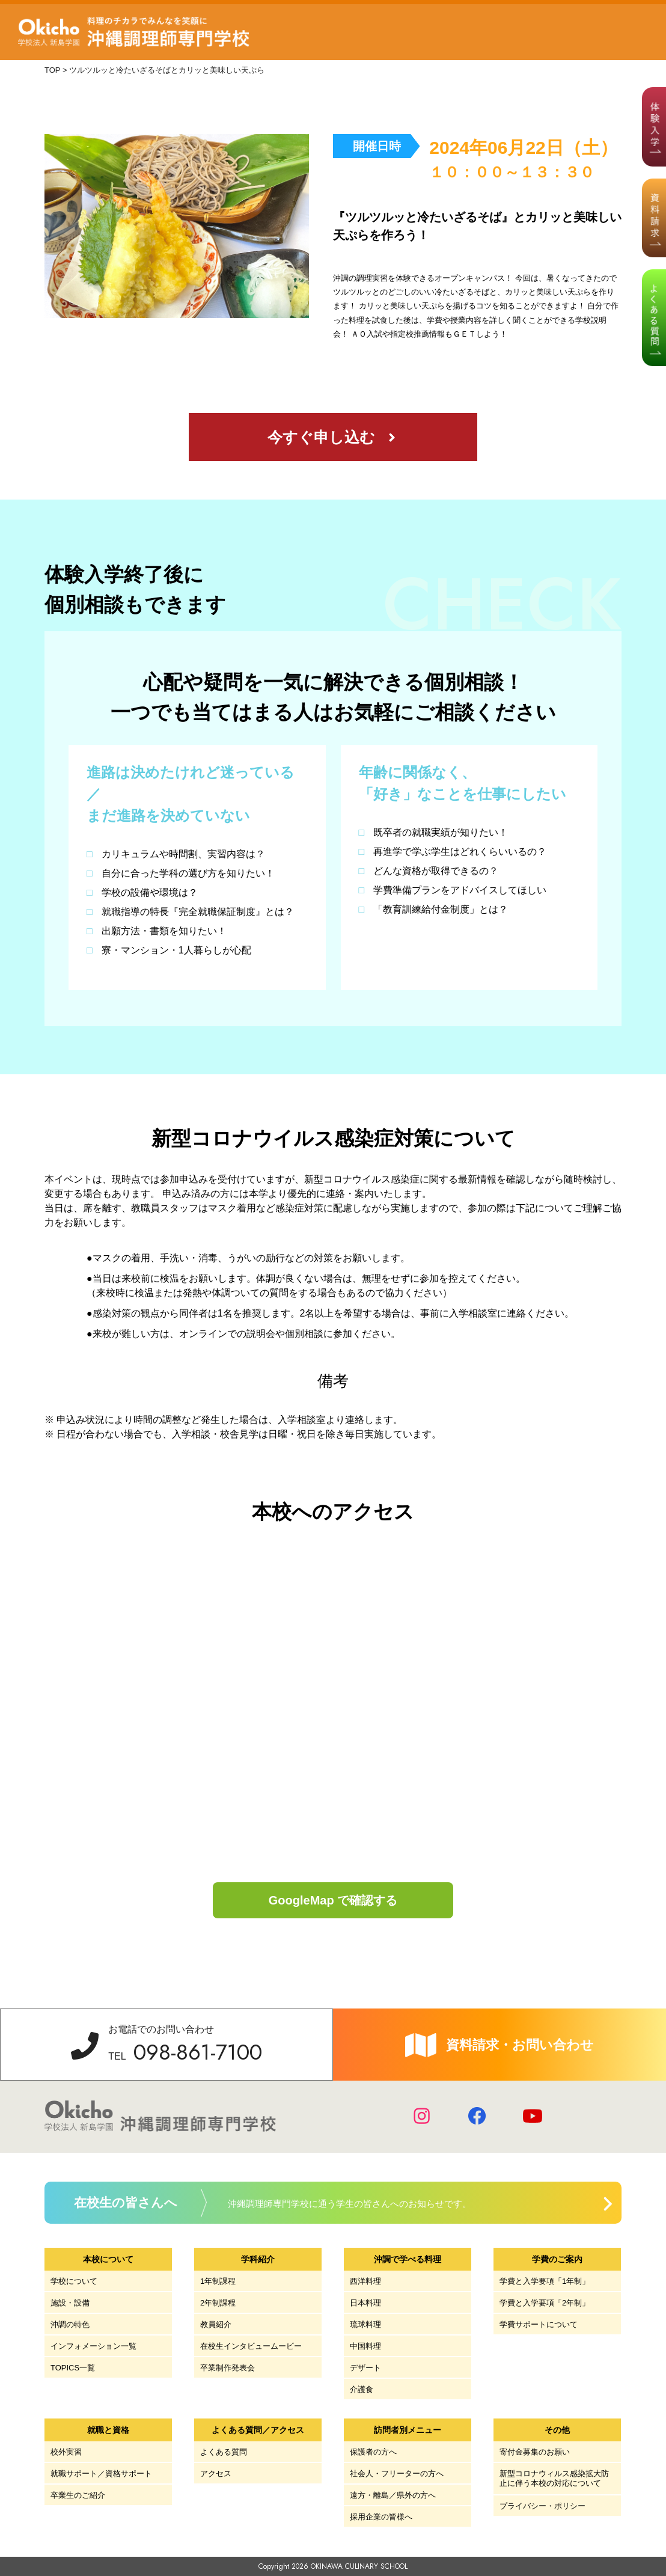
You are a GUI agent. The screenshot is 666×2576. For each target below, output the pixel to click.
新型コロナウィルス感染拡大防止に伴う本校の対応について (554, 2478)
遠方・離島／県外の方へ (393, 2495)
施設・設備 (70, 2302)
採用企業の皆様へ (381, 2516)
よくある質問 (223, 2451)
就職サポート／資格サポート (101, 2473)
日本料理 (365, 2302)
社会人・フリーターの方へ (397, 2473)
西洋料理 (365, 2281)
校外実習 (66, 2451)
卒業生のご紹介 (77, 2495)
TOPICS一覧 (72, 2367)
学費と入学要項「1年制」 (545, 2281)
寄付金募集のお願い (535, 2451)
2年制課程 (218, 2302)
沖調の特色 (70, 2324)
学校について (73, 2281)
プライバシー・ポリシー (542, 2505)
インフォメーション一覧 (93, 2346)
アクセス (215, 2473)
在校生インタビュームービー (251, 2346)
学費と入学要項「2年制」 (545, 2302)
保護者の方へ (373, 2451)
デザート (365, 2367)
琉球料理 (365, 2324)
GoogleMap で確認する (333, 1900)
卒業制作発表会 (227, 2367)
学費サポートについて (539, 2324)
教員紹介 (215, 2324)
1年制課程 (218, 2281)
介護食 (361, 2389)
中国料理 (365, 2346)
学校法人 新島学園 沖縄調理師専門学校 (137, 32)
